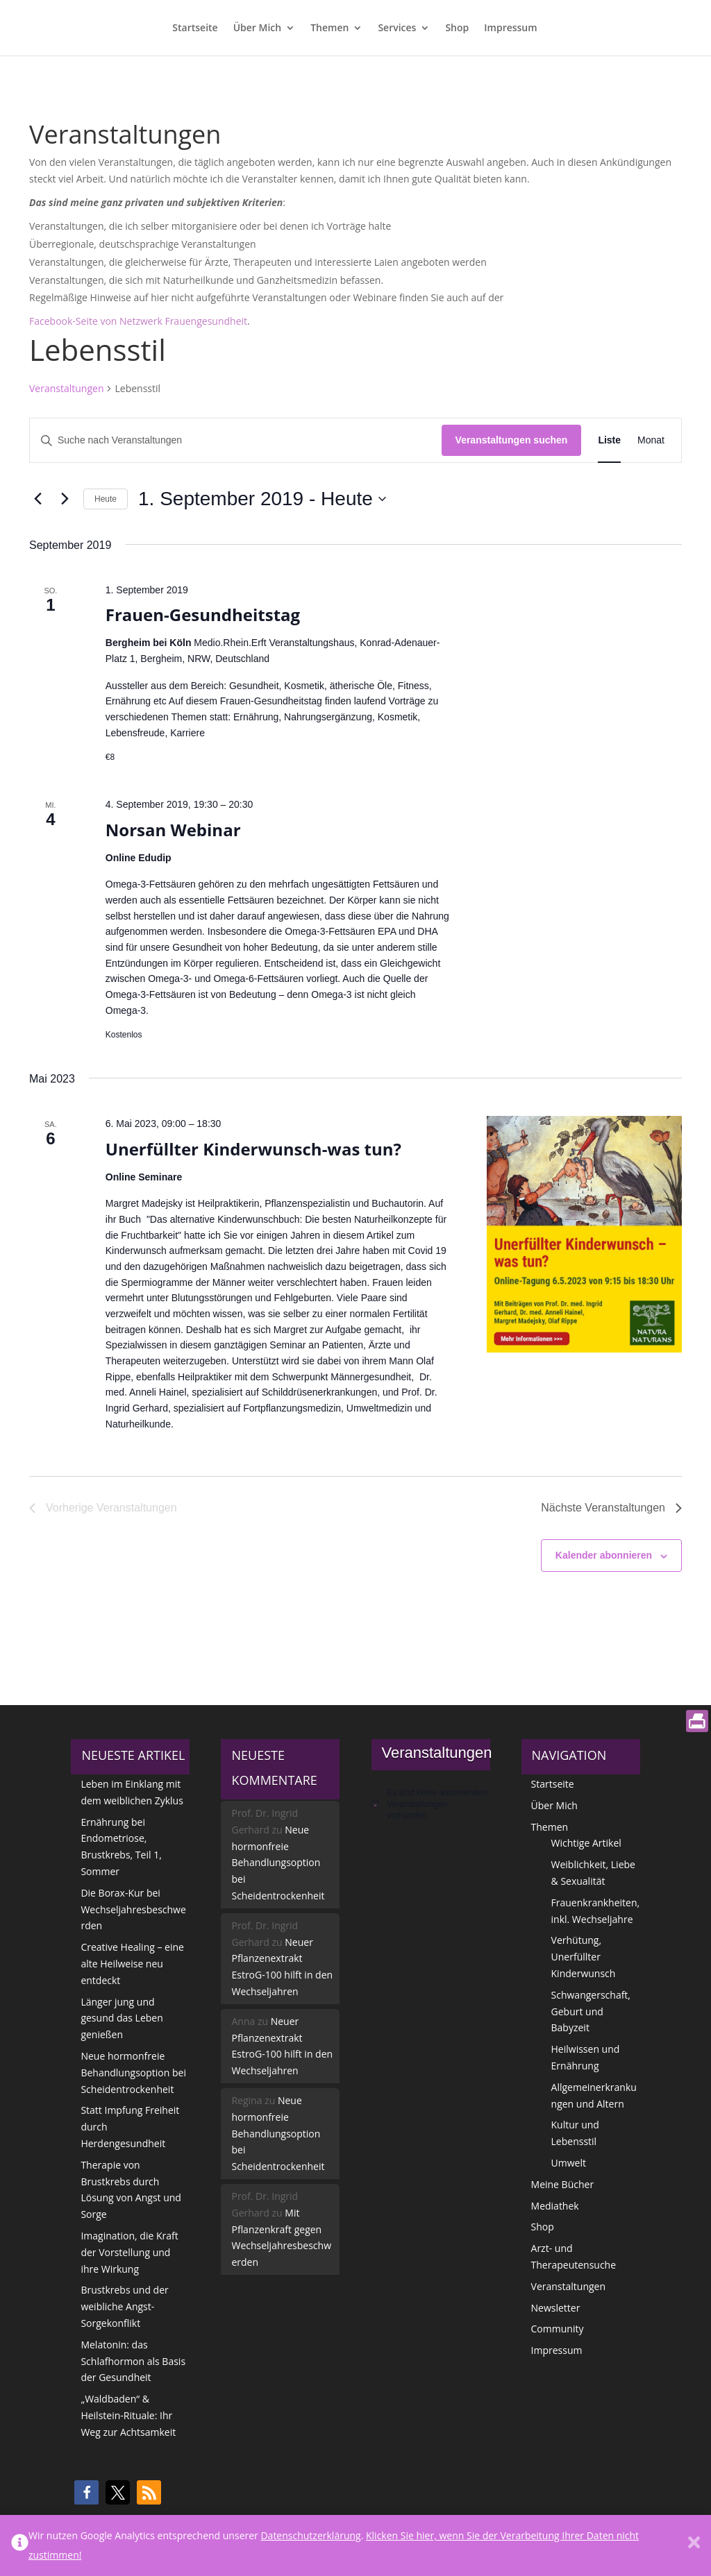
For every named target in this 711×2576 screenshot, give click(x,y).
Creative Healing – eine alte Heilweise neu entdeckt (132, 1963)
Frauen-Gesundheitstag (203, 614)
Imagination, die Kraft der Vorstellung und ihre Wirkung (129, 2252)
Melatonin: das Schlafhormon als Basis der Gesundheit (133, 2361)
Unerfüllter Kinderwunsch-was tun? (253, 1148)
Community (557, 2328)
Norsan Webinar (173, 829)
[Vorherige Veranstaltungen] (37, 499)
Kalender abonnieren (603, 1555)
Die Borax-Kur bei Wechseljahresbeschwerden (133, 1909)
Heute (105, 499)
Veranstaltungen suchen (511, 440)
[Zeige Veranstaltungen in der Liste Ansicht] (609, 440)
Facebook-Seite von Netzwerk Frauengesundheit (138, 321)
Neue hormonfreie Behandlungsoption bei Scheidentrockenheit (133, 2072)
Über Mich (257, 28)
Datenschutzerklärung (310, 2535)
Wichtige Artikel (586, 1842)
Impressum (510, 28)
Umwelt (568, 2162)
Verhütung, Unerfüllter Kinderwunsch (583, 1956)
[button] (86, 2492)
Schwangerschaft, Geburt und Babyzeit (590, 2011)
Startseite (194, 28)
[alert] (430, 1804)
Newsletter (555, 2307)
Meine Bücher (562, 2184)
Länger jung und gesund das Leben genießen (121, 2018)
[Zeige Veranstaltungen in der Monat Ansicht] (650, 440)
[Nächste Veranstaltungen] (64, 499)
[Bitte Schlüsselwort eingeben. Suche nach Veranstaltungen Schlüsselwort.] (236, 440)
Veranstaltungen (66, 388)
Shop (457, 28)
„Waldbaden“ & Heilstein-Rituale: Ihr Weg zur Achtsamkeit (128, 2415)
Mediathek (555, 2205)
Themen (329, 28)
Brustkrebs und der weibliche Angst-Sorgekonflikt (124, 2306)
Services (397, 28)
